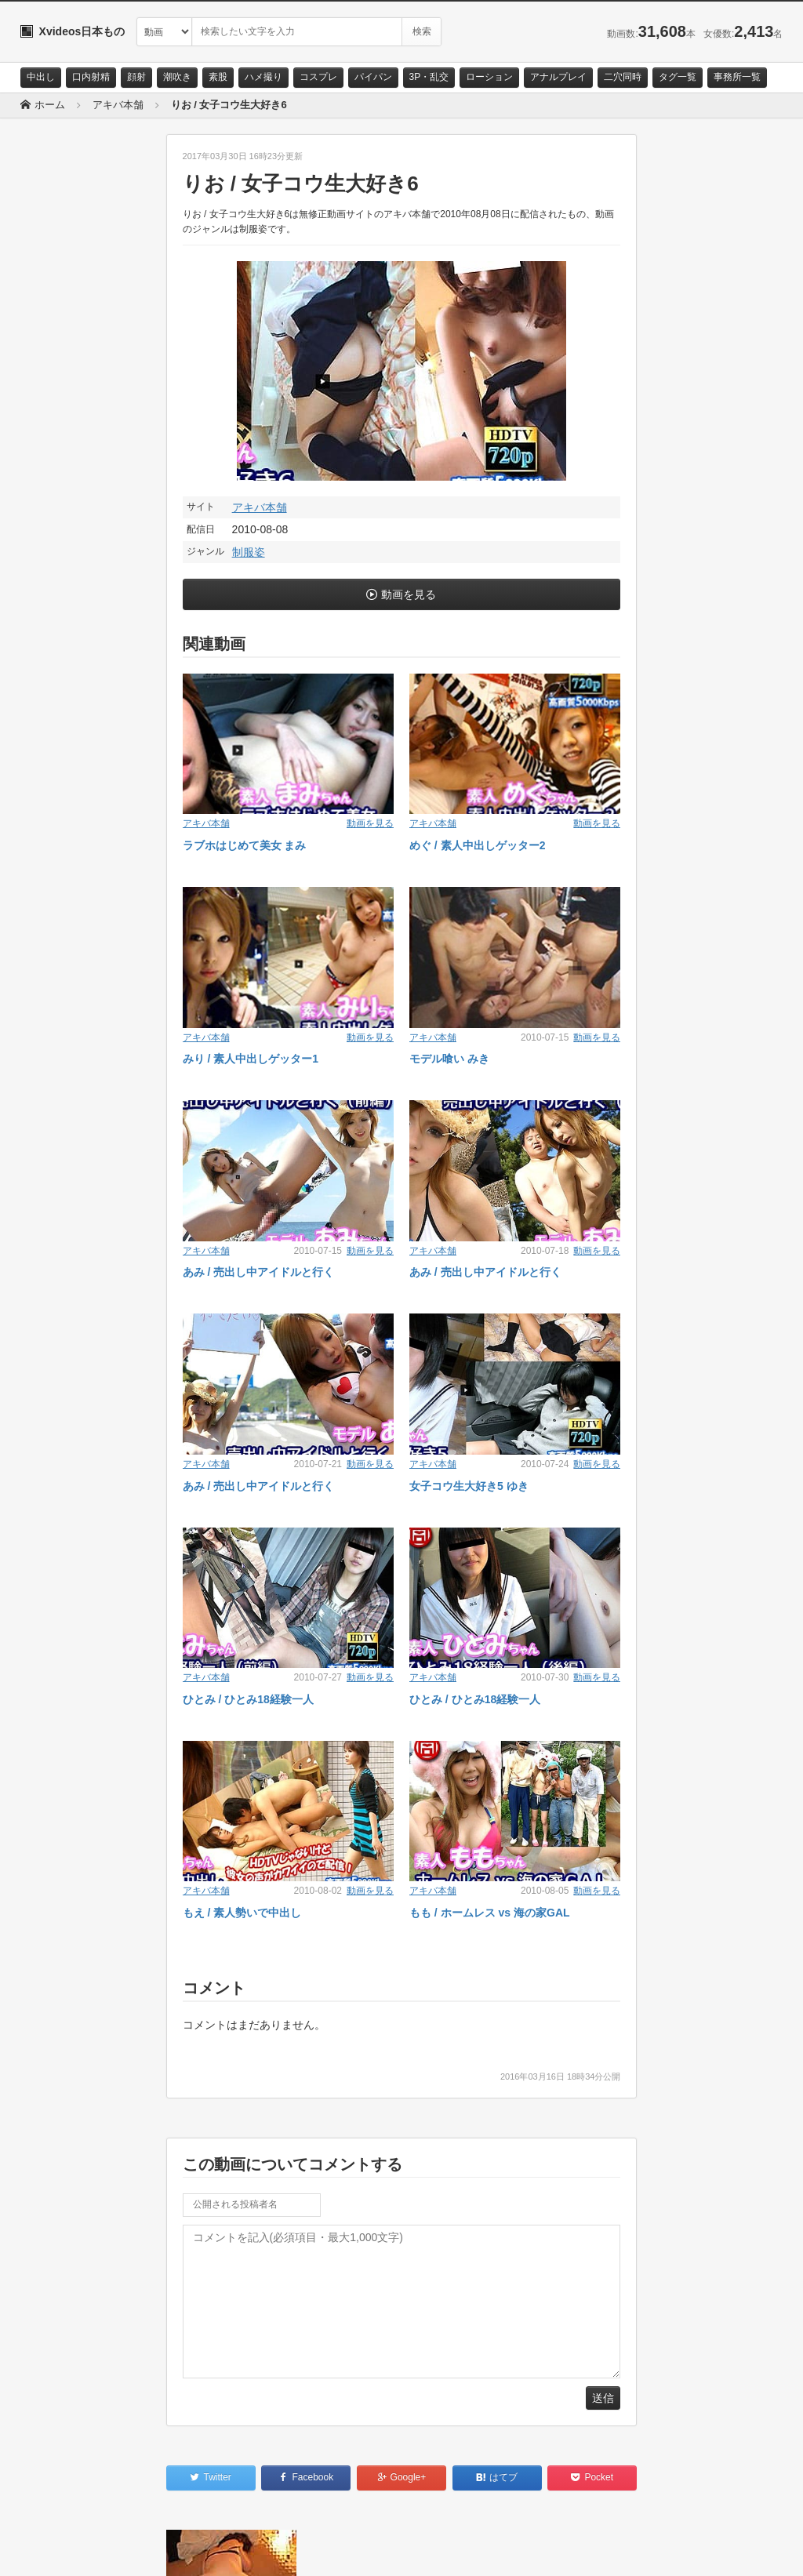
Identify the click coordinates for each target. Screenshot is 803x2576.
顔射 (136, 76)
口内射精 (91, 76)
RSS (197, 2550)
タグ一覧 (677, 76)
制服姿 (248, 552)
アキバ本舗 (259, 507)
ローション (489, 76)
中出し (41, 76)
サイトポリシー (137, 2550)
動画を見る (408, 594)
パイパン (373, 76)
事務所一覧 (737, 76)
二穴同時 (622, 76)
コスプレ (318, 76)
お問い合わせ (61, 2550)
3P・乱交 (429, 76)
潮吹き (177, 76)
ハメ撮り (263, 76)
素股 (218, 76)
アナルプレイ (558, 76)
